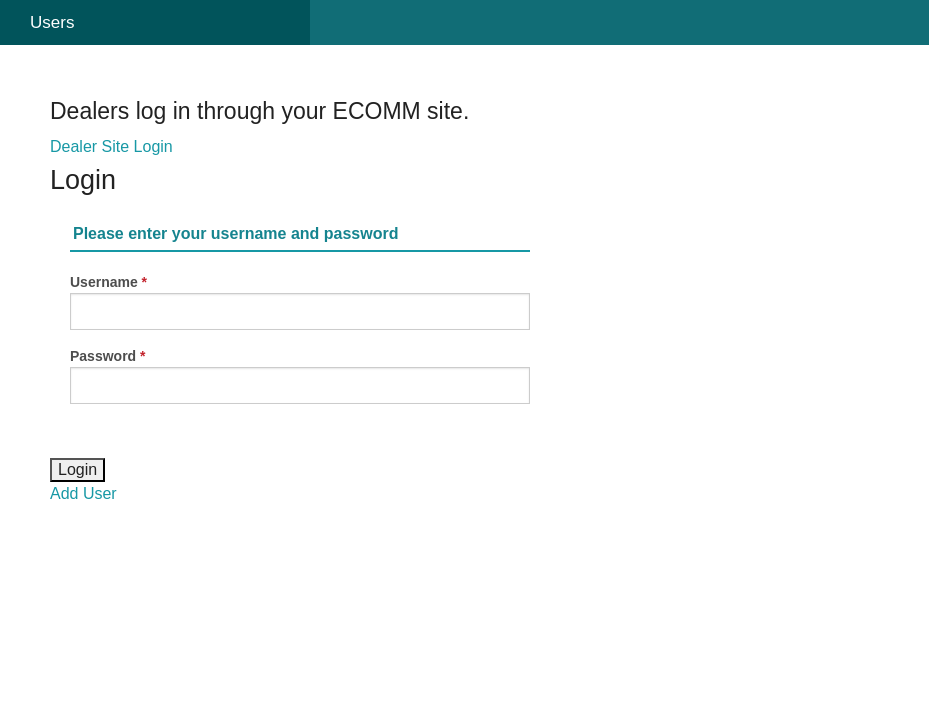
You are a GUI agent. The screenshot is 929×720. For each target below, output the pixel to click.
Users (52, 22)
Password (103, 356)
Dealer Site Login (111, 146)
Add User (83, 493)
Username (104, 282)
